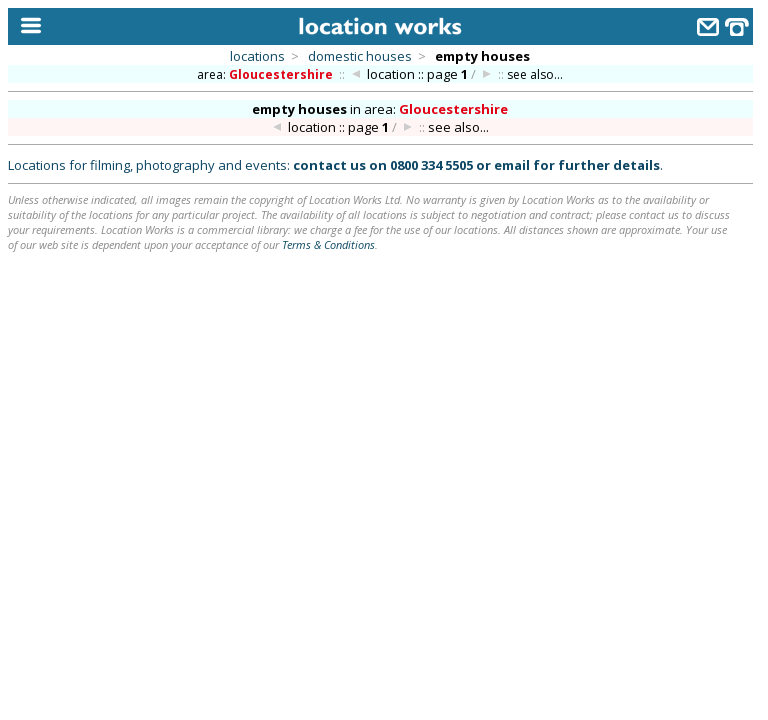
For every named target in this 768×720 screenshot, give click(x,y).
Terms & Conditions (328, 244)
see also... (535, 74)
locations (257, 56)
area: (266, 74)
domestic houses (360, 56)
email (512, 165)
